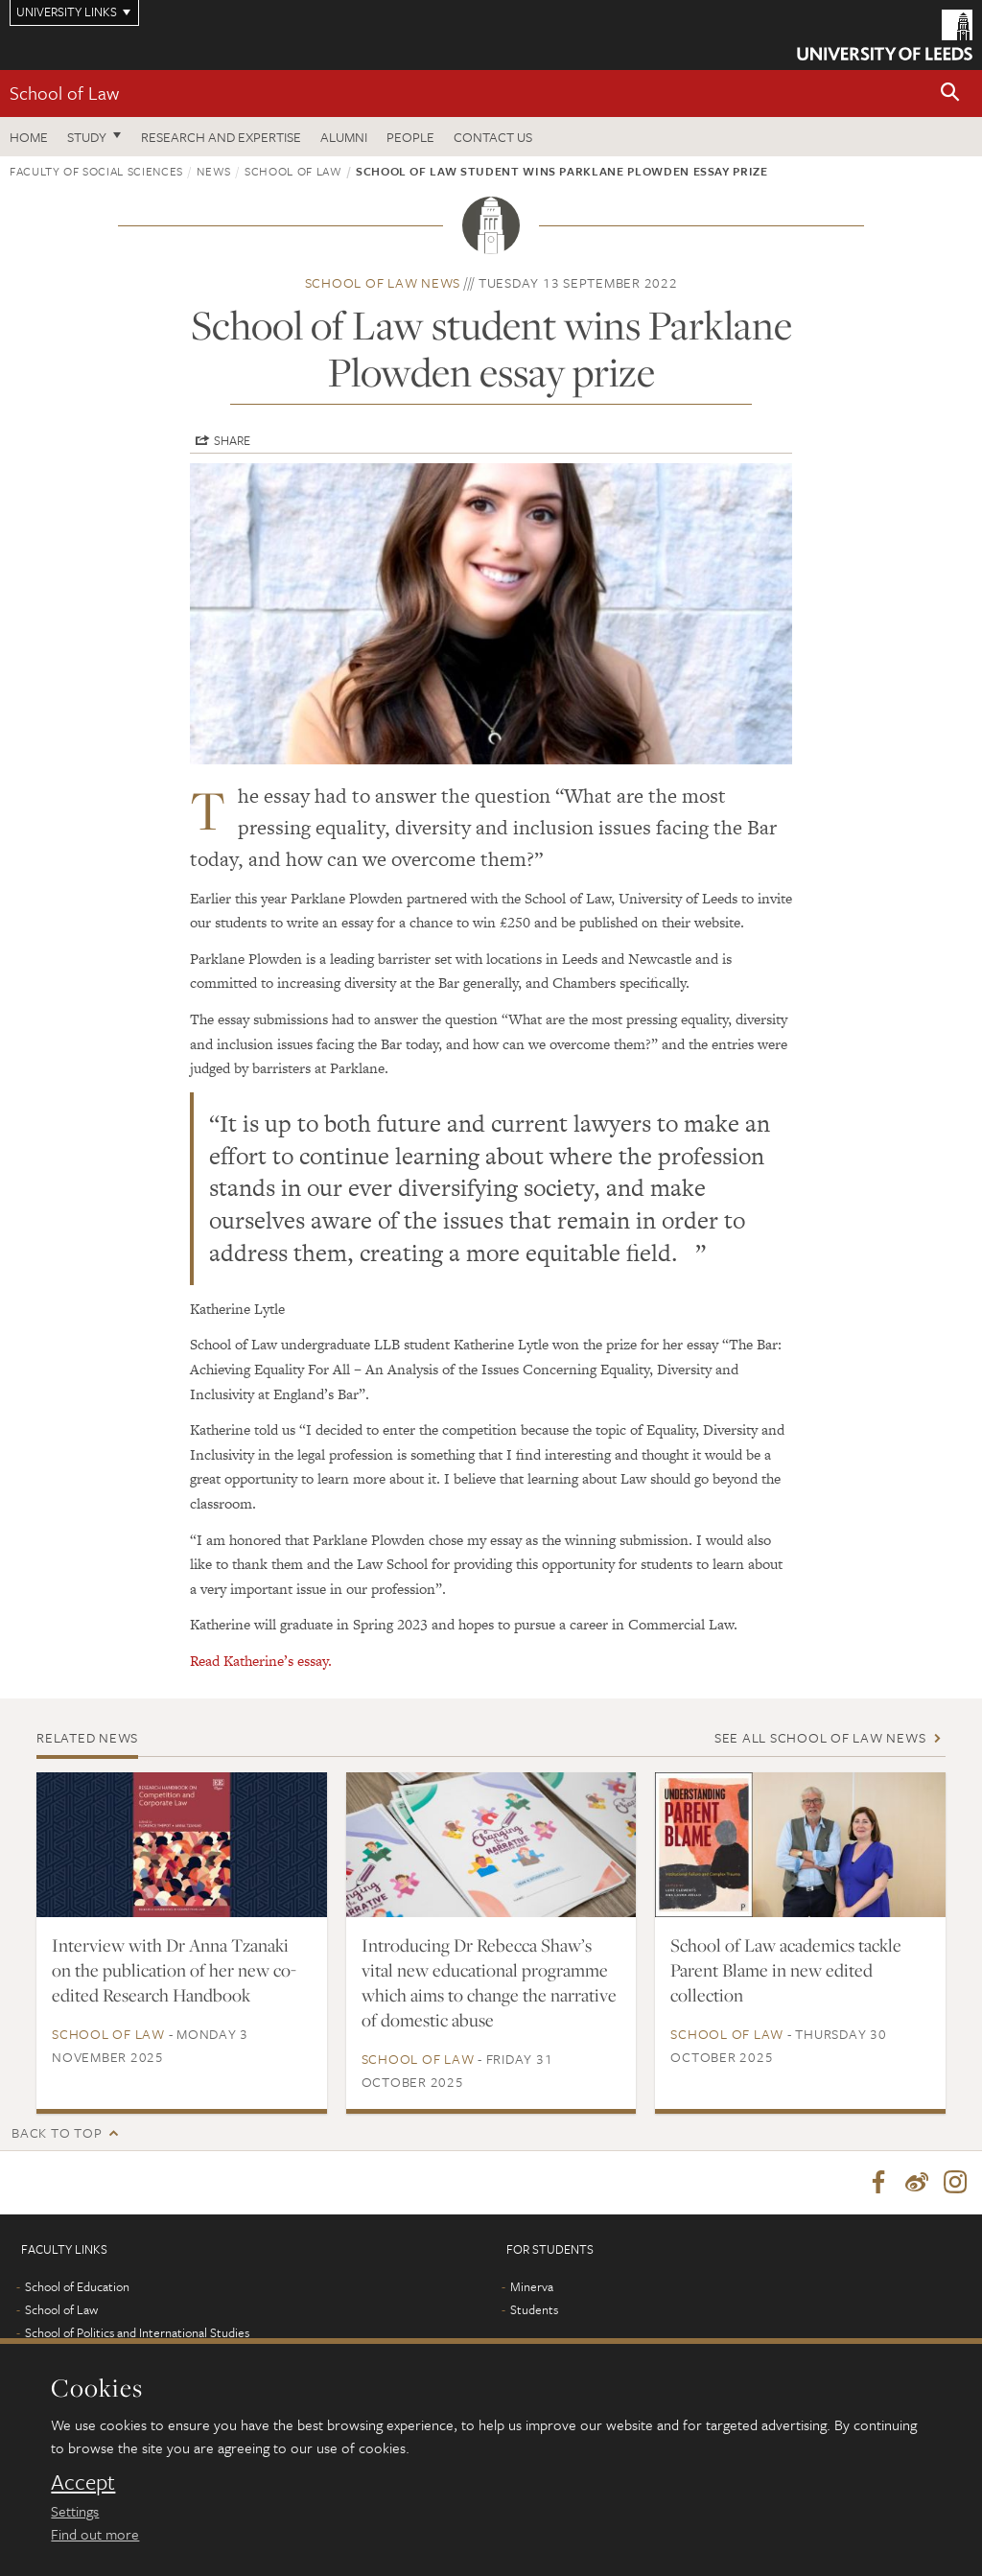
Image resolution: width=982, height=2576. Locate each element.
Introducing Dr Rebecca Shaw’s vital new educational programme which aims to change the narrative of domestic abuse (489, 1982)
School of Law (64, 92)
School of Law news (383, 282)
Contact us (493, 137)
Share (232, 440)
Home (29, 137)
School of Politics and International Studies (137, 2332)
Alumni (343, 137)
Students (534, 2309)
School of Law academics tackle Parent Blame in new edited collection (785, 1969)
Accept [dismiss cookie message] (83, 2482)
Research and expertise (221, 137)
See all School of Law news (820, 1737)
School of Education (77, 2286)
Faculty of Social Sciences (96, 170)
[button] (950, 93)
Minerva (531, 2286)
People (410, 137)
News (214, 170)
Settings (75, 2510)
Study (86, 137)
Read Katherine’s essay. (261, 1661)
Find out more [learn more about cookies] (95, 2533)
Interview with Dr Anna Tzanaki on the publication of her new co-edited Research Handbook (174, 1969)
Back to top (57, 2132)
